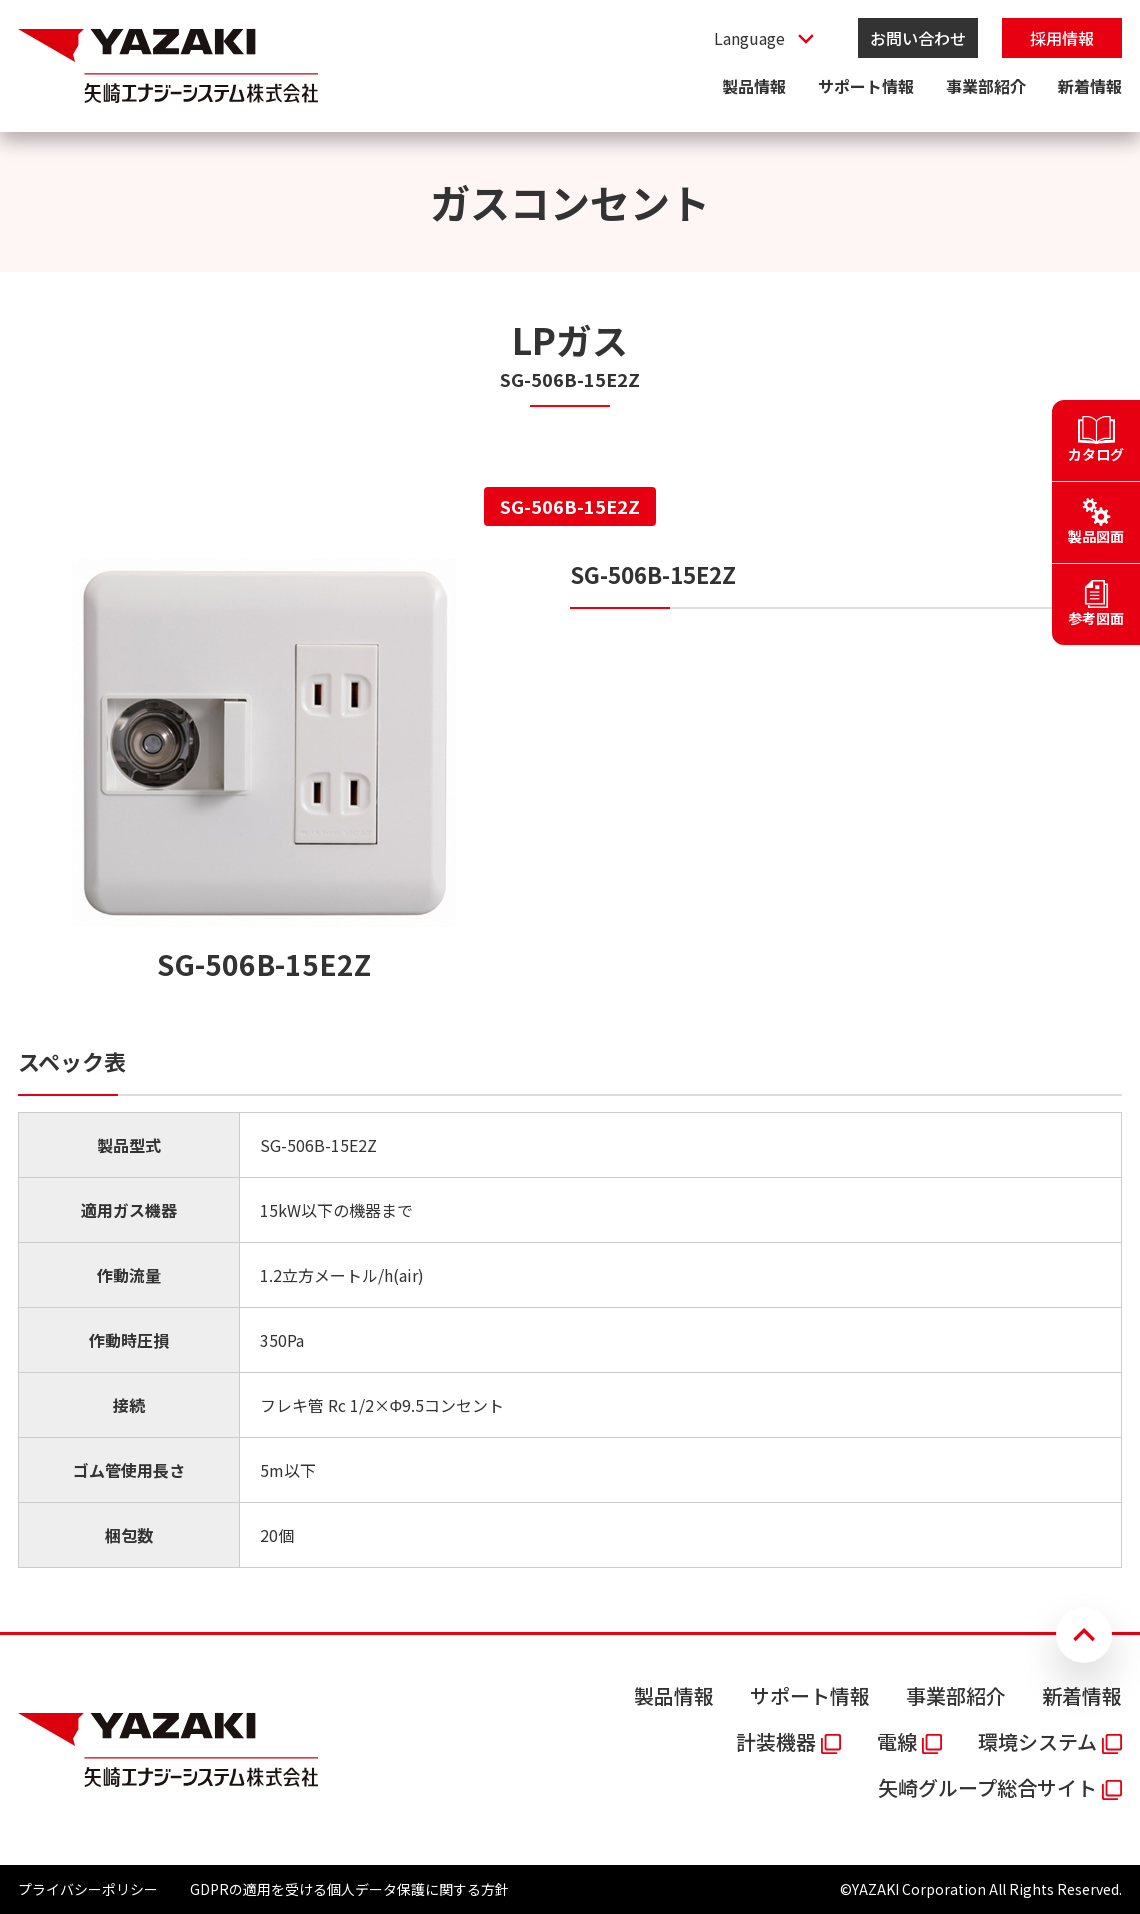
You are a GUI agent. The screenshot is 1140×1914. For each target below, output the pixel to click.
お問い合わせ (918, 38)
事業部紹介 (986, 86)
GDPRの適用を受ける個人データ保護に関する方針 (349, 1889)
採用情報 (1062, 38)
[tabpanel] (570, 1063)
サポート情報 (866, 86)
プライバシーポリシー (88, 1889)
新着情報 (1090, 86)
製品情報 (754, 86)
